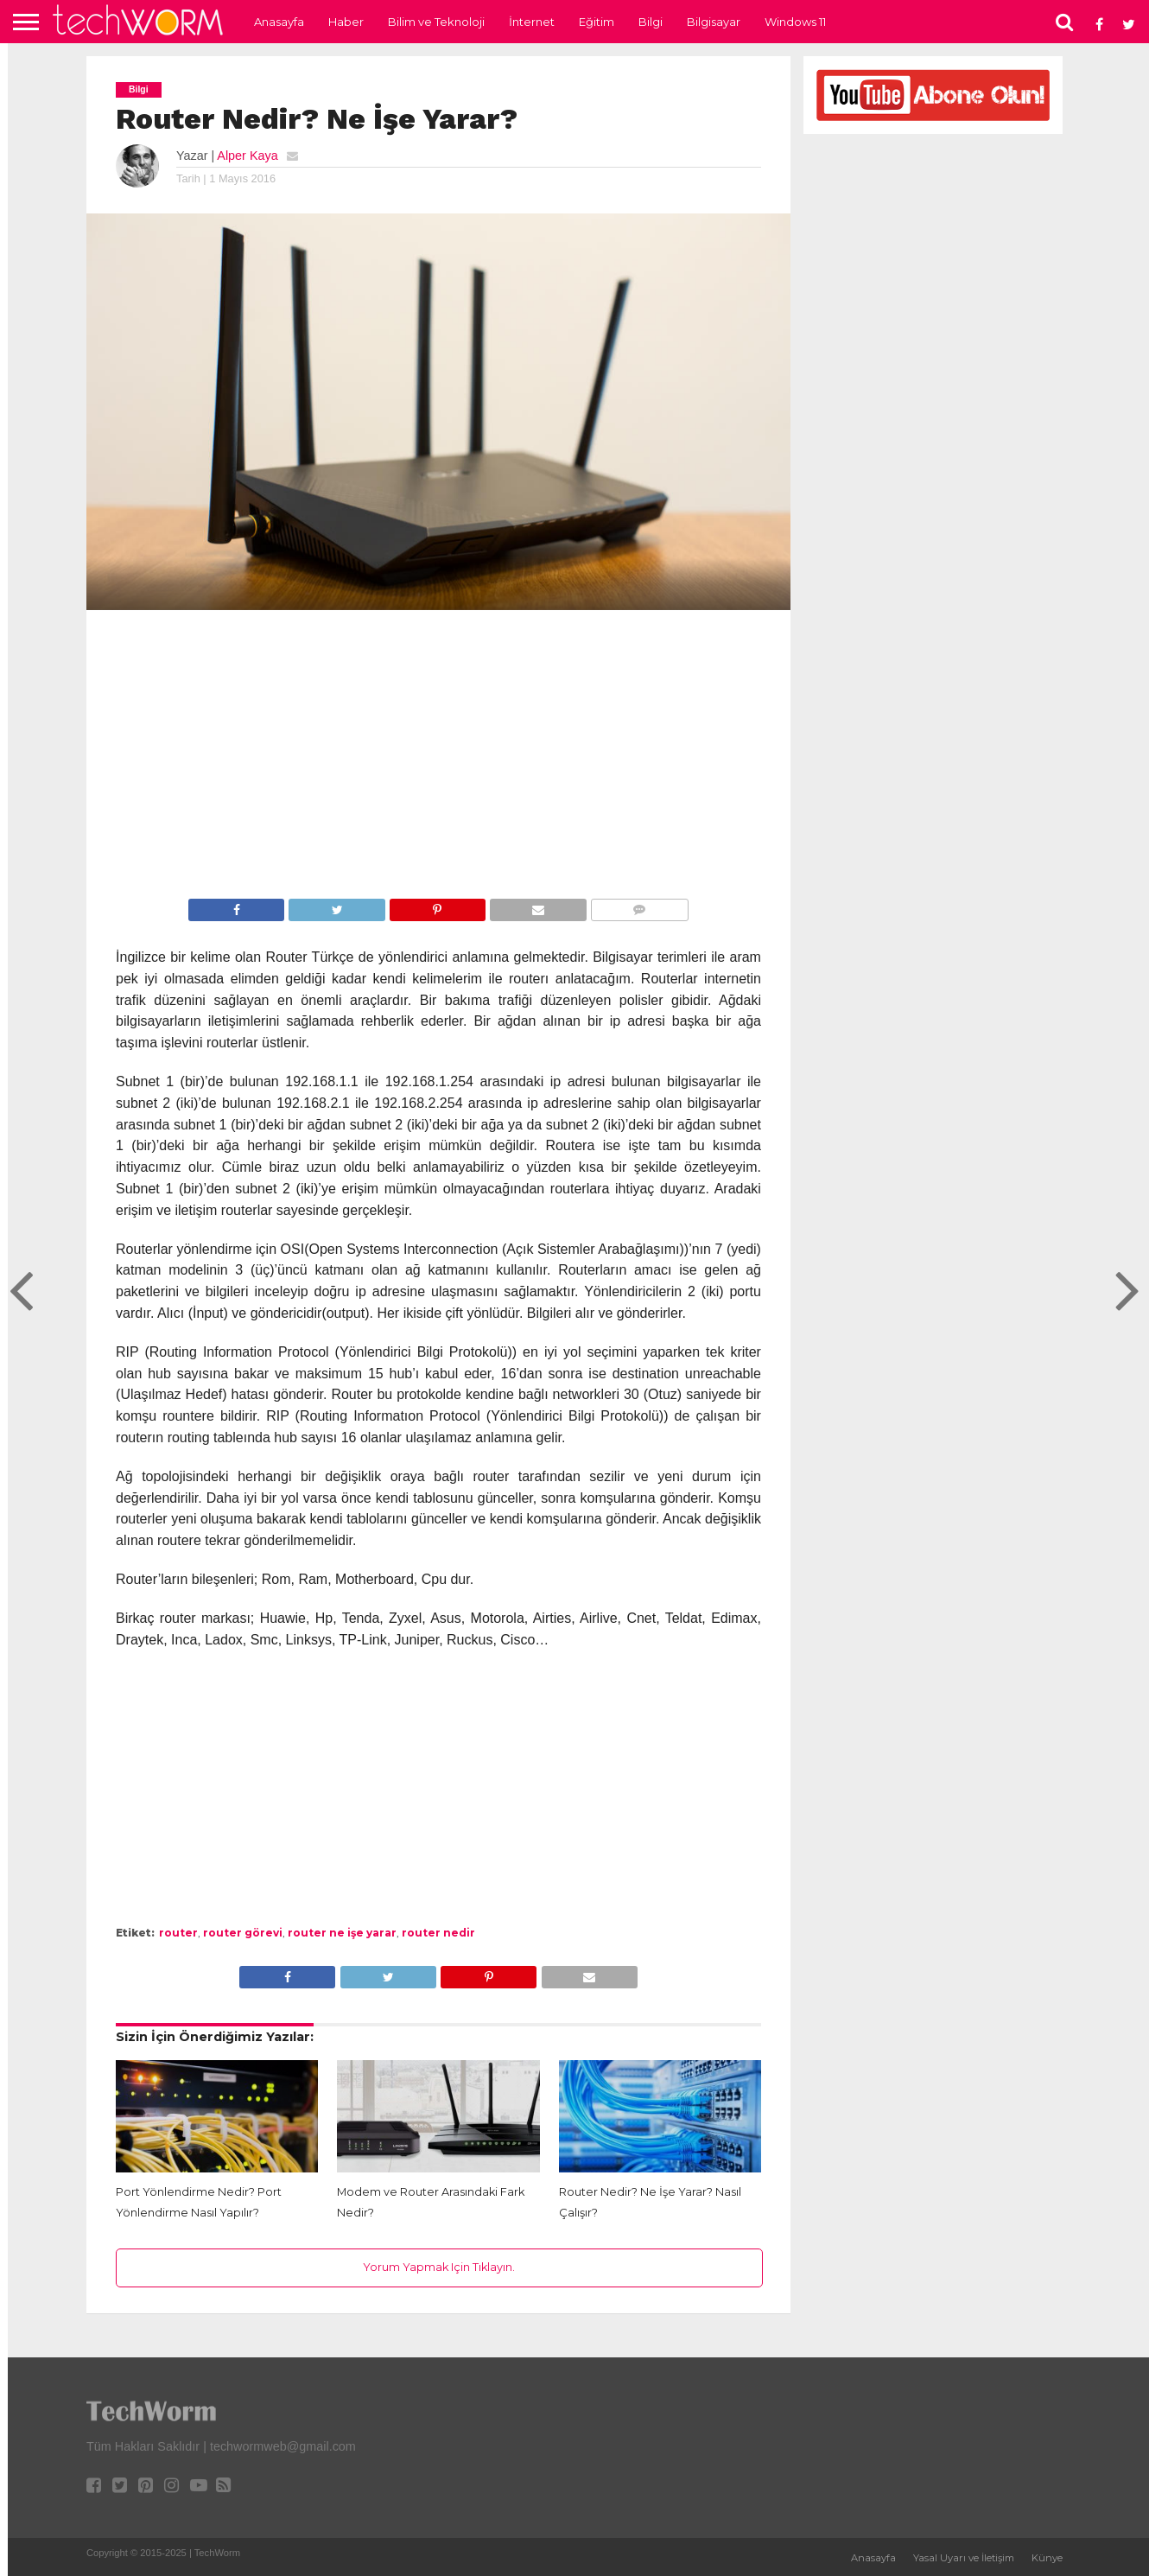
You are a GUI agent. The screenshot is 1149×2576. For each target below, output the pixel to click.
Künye (1047, 2558)
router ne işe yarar (342, 1932)
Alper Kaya (247, 155)
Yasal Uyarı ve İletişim (963, 2558)
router (178, 1932)
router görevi (242, 1932)
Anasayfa (279, 22)
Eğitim (596, 22)
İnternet (532, 22)
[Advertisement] (438, 757)
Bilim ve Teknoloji (436, 22)
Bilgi (650, 22)
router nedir (438, 1932)
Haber (346, 22)
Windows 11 (795, 22)
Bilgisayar (713, 22)
